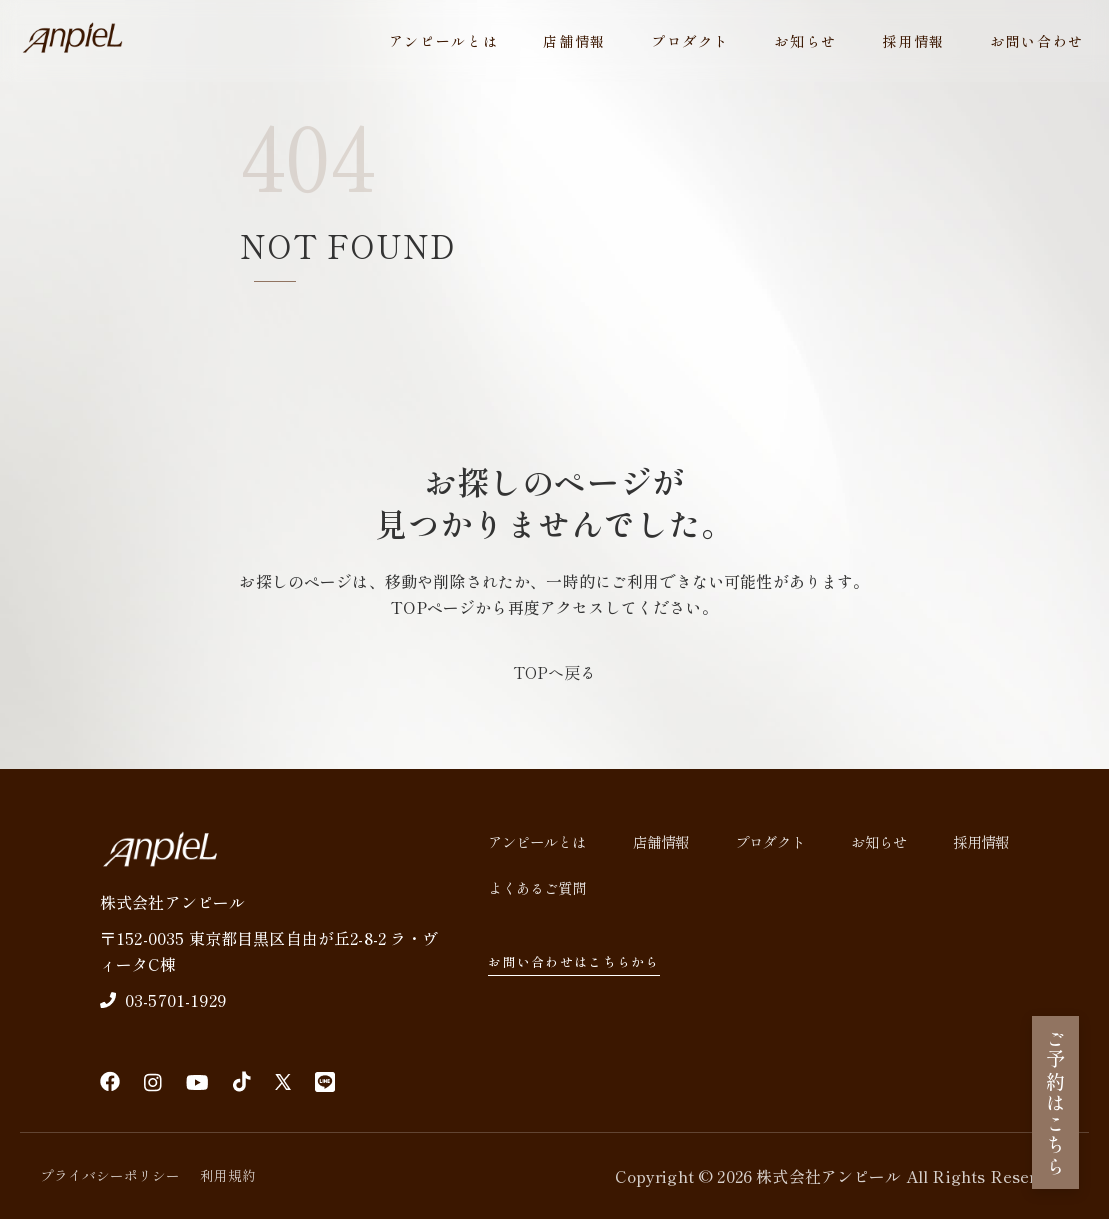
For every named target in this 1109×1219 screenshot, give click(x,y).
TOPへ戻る (554, 672)
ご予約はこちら (1056, 1102)
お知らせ (805, 41)
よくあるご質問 (537, 887)
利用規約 (228, 1175)
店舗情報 (574, 41)
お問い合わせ (1037, 41)
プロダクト (690, 41)
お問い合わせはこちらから (583, 961)
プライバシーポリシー (110, 1175)
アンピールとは (444, 41)
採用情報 (913, 41)
